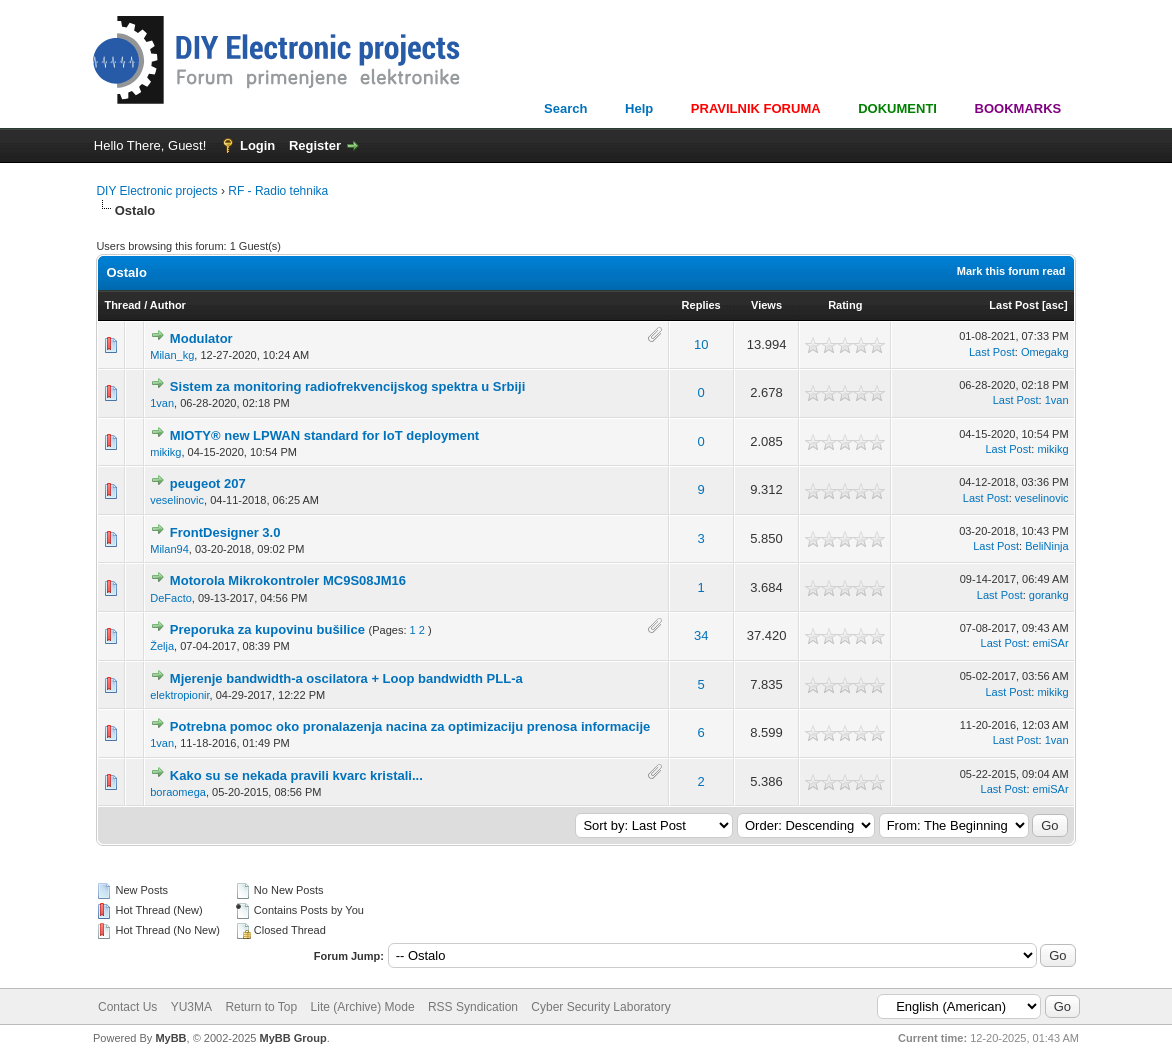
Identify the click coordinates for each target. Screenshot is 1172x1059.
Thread (122, 305)
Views (766, 305)
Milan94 (169, 549)
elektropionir (179, 695)
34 (701, 635)
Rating (845, 305)
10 (701, 344)
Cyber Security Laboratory (600, 1007)
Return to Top (261, 1007)
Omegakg (1045, 352)
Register (315, 145)
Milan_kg (172, 355)
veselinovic (177, 500)
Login (257, 145)
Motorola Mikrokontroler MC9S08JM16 (288, 580)
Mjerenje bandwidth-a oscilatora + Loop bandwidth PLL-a (346, 678)
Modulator (201, 338)
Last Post (1014, 305)
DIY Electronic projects (156, 191)
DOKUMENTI (897, 108)
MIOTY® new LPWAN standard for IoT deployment (324, 435)
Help (639, 108)
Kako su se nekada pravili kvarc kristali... (296, 775)
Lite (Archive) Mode (363, 1007)
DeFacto (171, 598)
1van (162, 403)
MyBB (170, 1038)
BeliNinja (1046, 546)
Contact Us (127, 1007)
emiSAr (1051, 643)
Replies (701, 305)
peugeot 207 (208, 483)
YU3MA (191, 1007)
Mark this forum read (1011, 271)
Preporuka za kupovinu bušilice (267, 629)
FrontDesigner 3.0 (225, 532)
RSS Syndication (473, 1007)
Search (565, 108)
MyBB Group (292, 1038)
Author (168, 305)
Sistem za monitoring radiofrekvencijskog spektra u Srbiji (347, 386)
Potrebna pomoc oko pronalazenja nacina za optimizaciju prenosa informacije (410, 726)
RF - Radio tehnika (278, 191)
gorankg (1049, 595)
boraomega (178, 792)
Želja (162, 646)
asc (1055, 305)
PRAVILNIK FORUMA (756, 108)
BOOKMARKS (1018, 108)
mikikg (165, 452)
